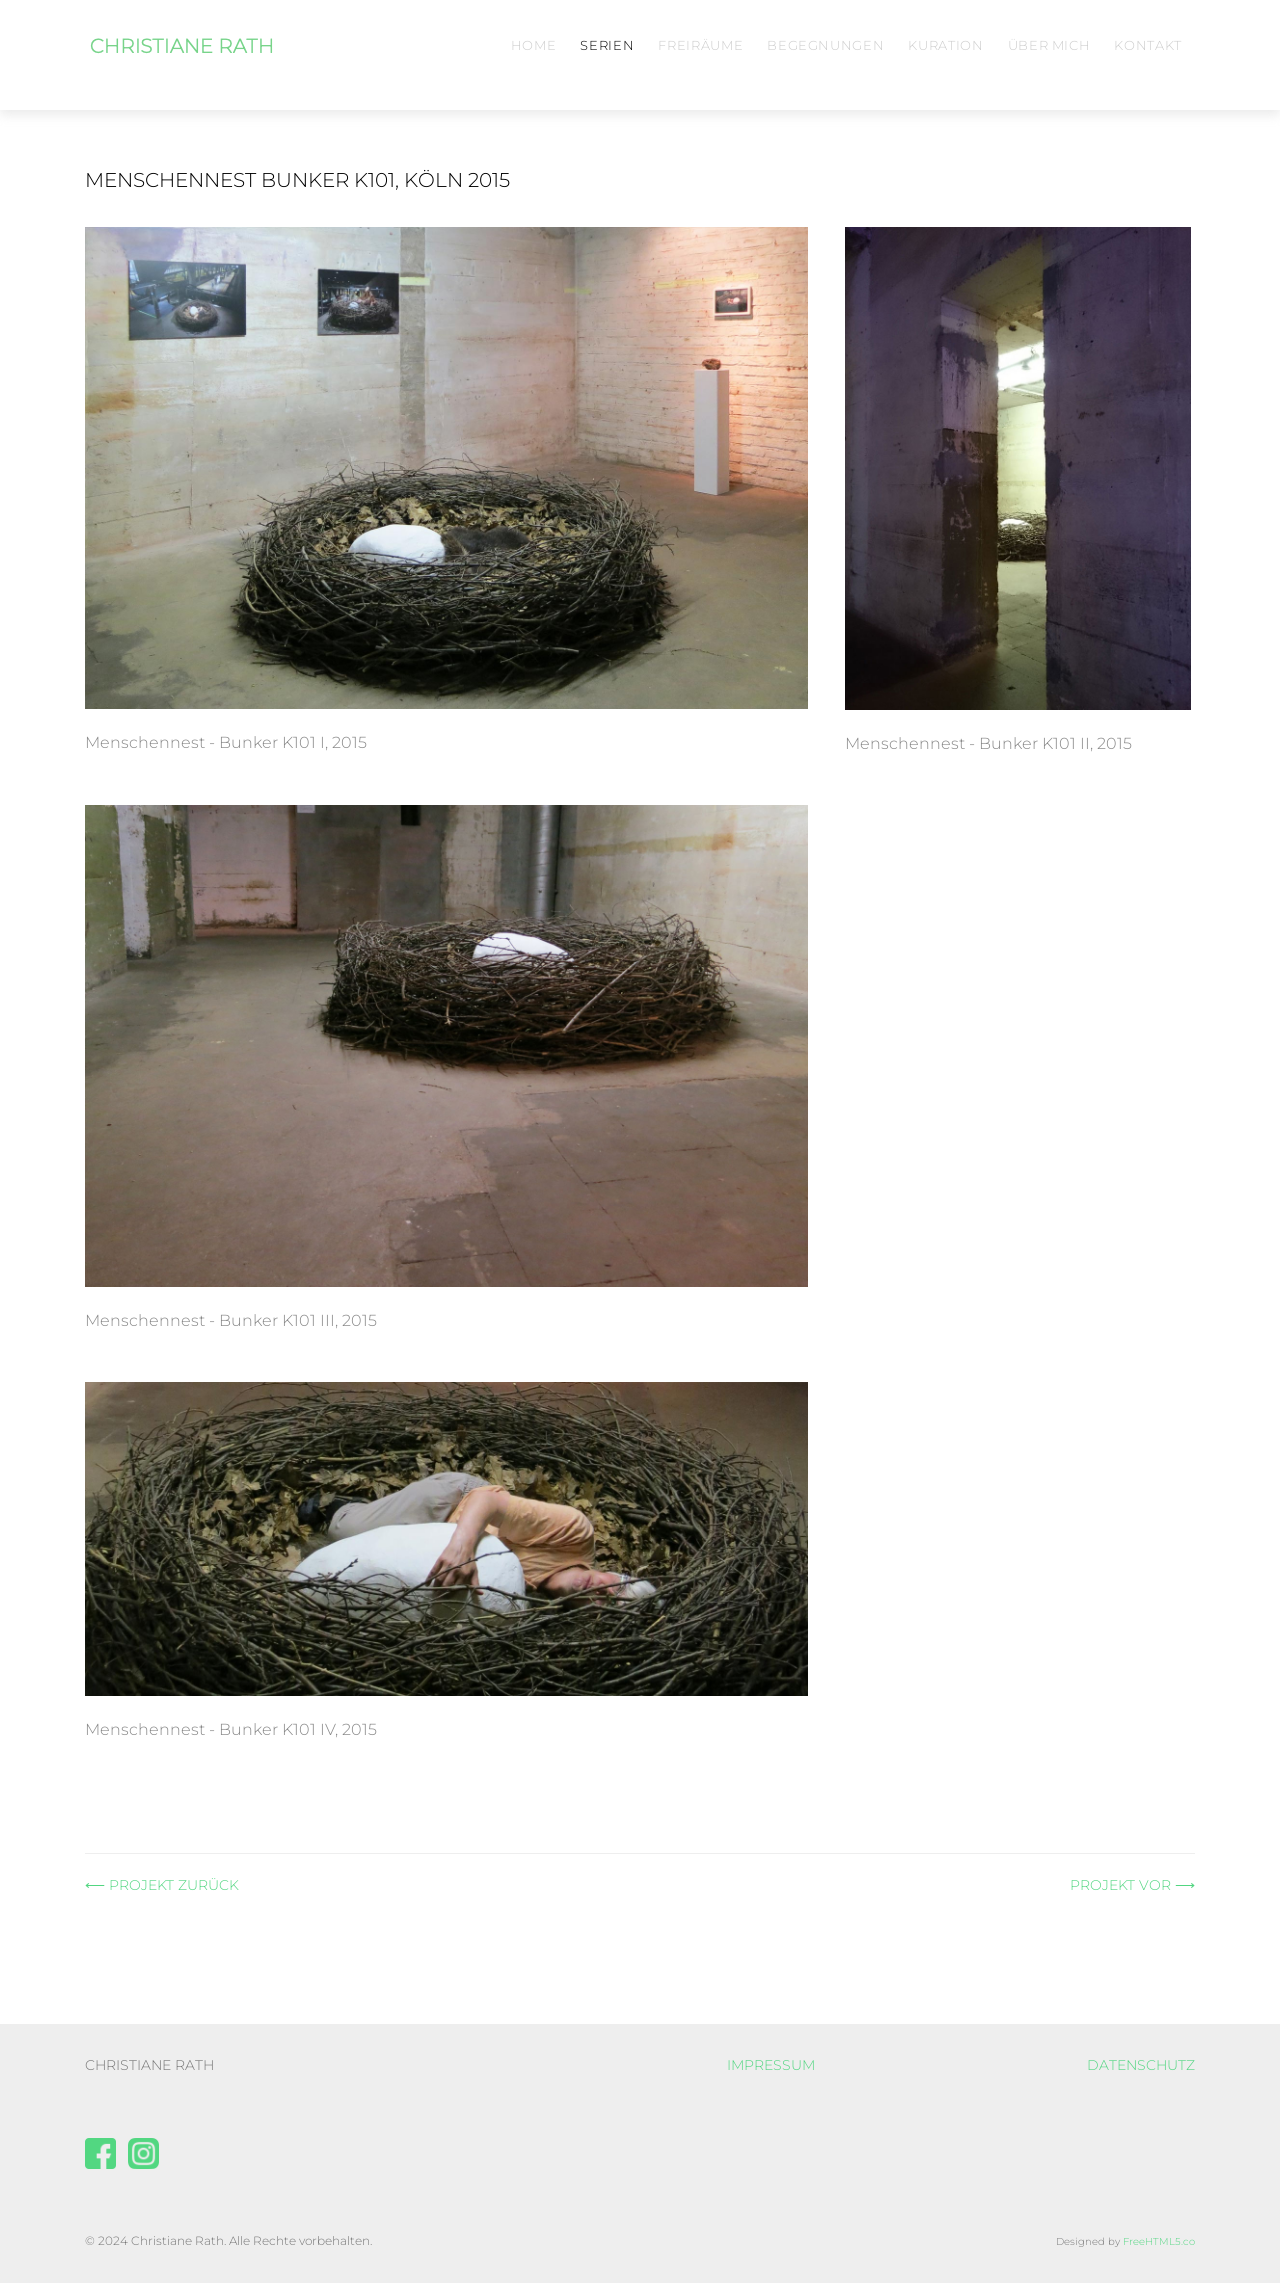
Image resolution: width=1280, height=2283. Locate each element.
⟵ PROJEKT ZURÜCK (162, 1885)
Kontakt (1148, 45)
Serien (607, 45)
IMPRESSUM (771, 2065)
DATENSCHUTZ (1141, 2065)
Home (534, 45)
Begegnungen (825, 45)
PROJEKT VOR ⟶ (1132, 1885)
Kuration (945, 45)
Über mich (1049, 45)
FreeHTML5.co (1159, 2241)
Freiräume (700, 45)
